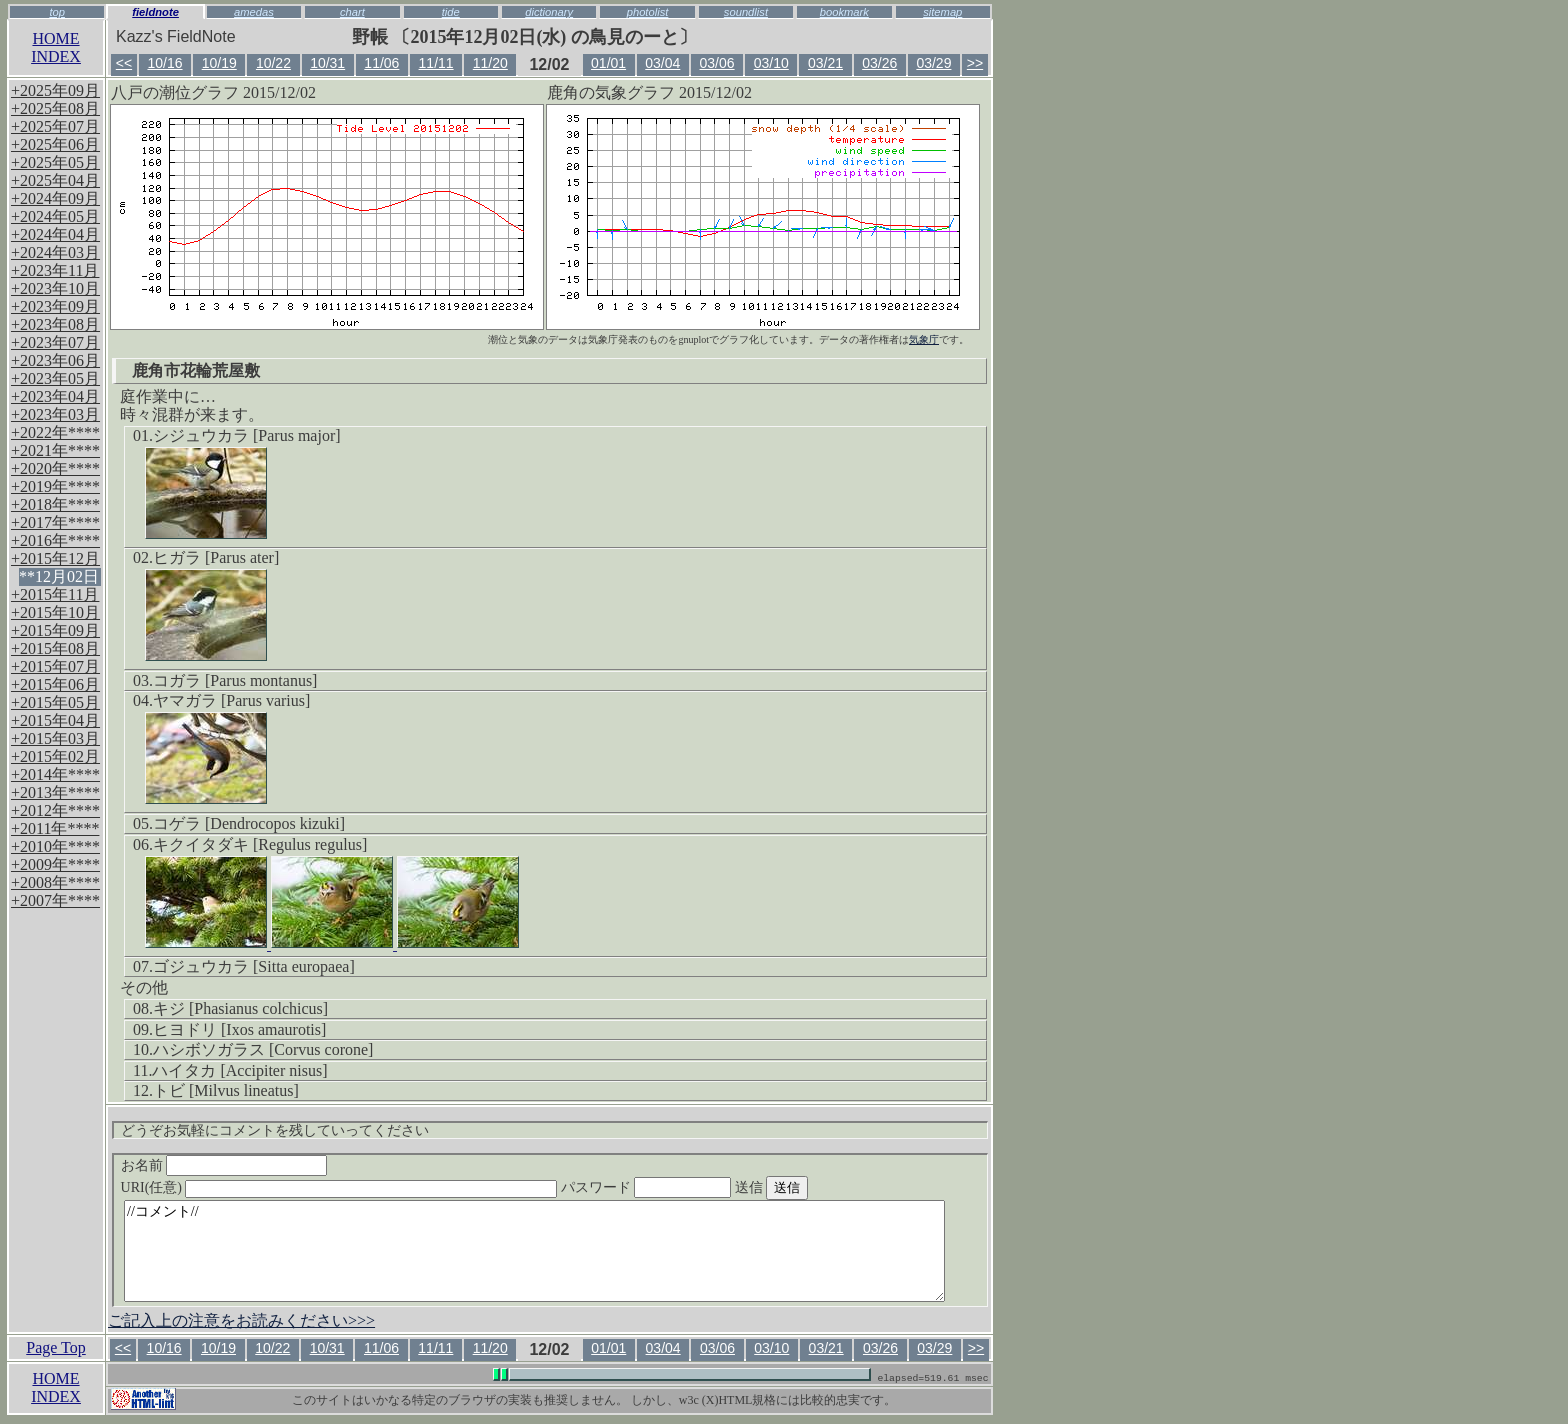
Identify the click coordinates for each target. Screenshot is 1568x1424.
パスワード (685, 1187)
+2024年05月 (55, 216)
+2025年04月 (55, 180)
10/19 (219, 63)
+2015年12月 (55, 558)
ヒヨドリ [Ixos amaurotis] (239, 1029)
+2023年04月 (55, 396)
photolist (648, 12)
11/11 (436, 63)
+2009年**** (55, 864)
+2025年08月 (55, 108)
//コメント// (534, 1251)
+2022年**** (55, 432)
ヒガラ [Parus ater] (216, 557)
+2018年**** (55, 504)
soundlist (746, 12)
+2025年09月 (55, 90)
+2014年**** (55, 774)
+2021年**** (55, 450)
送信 (809, 1187)
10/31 (327, 63)
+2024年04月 (55, 234)
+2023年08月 (55, 324)
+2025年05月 (55, 162)
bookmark (844, 12)
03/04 (662, 63)
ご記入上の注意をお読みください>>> (241, 1320)
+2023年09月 (55, 306)
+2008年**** (55, 882)
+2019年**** (55, 486)
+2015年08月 (55, 648)
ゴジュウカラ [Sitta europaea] (254, 966)
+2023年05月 (55, 378)
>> (975, 63)
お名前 (224, 1165)
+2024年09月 (55, 198)
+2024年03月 (55, 252)
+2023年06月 (55, 360)
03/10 (771, 63)
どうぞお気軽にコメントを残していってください (275, 1130)
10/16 (164, 63)
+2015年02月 (55, 756)
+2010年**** (55, 846)
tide (451, 12)
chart (352, 12)
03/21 (825, 63)
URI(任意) (359, 1187)
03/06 (717, 63)
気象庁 (924, 339)
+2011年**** (55, 828)
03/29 (933, 63)
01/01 (608, 63)
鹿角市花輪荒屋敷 (196, 370)
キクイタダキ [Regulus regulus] (260, 844)
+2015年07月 (55, 666)
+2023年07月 (55, 342)
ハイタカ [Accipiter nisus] (239, 1070)
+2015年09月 (55, 630)
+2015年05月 (55, 702)
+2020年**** (55, 468)
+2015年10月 (55, 612)
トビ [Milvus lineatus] (226, 1090)
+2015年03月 (55, 738)
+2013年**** (55, 792)
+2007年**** (55, 900)
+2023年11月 (55, 270)
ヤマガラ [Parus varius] (231, 700)
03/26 (879, 63)
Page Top (55, 1347)
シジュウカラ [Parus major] (247, 435)
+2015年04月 (55, 720)
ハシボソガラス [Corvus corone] (263, 1049)
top (57, 12)
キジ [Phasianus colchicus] (240, 1008)
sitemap (942, 12)
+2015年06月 (55, 684)
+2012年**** (55, 810)
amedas (254, 12)
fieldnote (155, 12)
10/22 (273, 63)
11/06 (381, 63)
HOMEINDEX (56, 47)
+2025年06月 (55, 144)
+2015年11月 (55, 594)
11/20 (490, 63)
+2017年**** (55, 522)
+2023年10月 (55, 288)
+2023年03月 (55, 414)
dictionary (549, 12)
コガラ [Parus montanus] (235, 680)
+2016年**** (55, 540)
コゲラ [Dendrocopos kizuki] (249, 823)
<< (124, 63)
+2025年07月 (55, 126)
